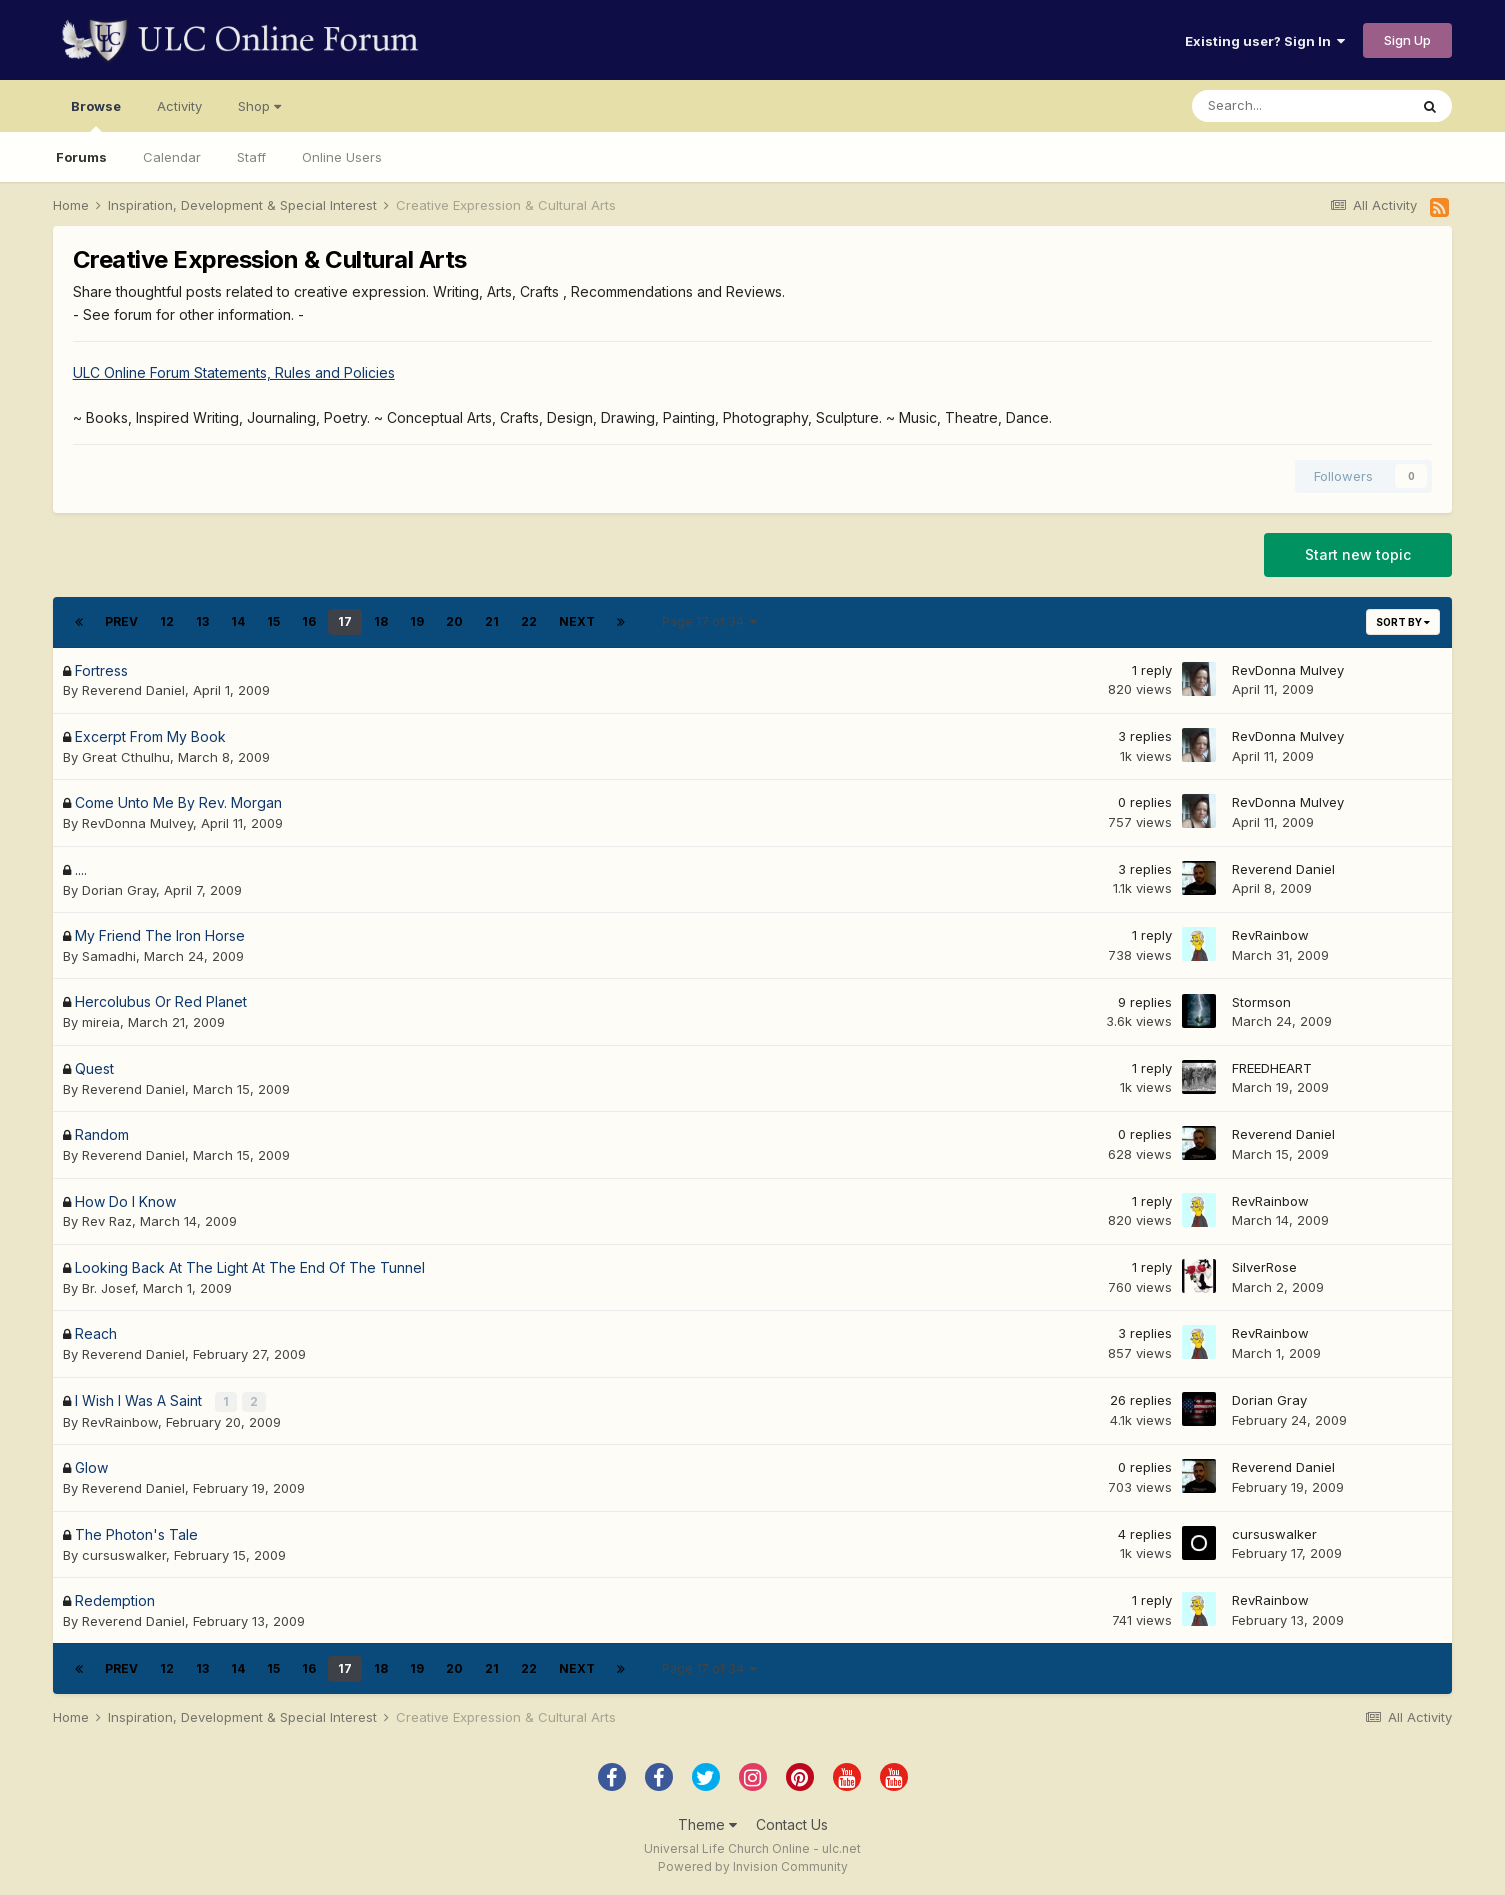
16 (309, 621)
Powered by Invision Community (753, 1865)
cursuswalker (124, 1553)
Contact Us (792, 1823)
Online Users (342, 157)
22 (529, 621)
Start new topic (1358, 554)
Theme (707, 1823)
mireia (101, 1022)
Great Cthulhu (126, 757)
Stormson (1261, 1002)
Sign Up (1407, 40)
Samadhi (109, 956)
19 (417, 621)
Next (577, 621)
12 (167, 621)
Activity (179, 106)
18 (381, 621)
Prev (121, 621)
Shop (259, 106)
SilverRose (1264, 1267)
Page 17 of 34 (709, 621)
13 (202, 621)
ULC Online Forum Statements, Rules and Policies (234, 372)
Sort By (1403, 622)
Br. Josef (108, 1288)
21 (492, 621)
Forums (81, 157)
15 (273, 621)
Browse (96, 115)
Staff (251, 157)
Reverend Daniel (133, 690)
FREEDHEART (1272, 1068)
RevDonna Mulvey (1288, 670)
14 (238, 621)
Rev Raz (107, 1221)
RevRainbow (1270, 935)
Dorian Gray (119, 890)
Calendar (172, 157)
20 (454, 621)
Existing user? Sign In (1265, 41)
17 (345, 621)
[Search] (1300, 106)
